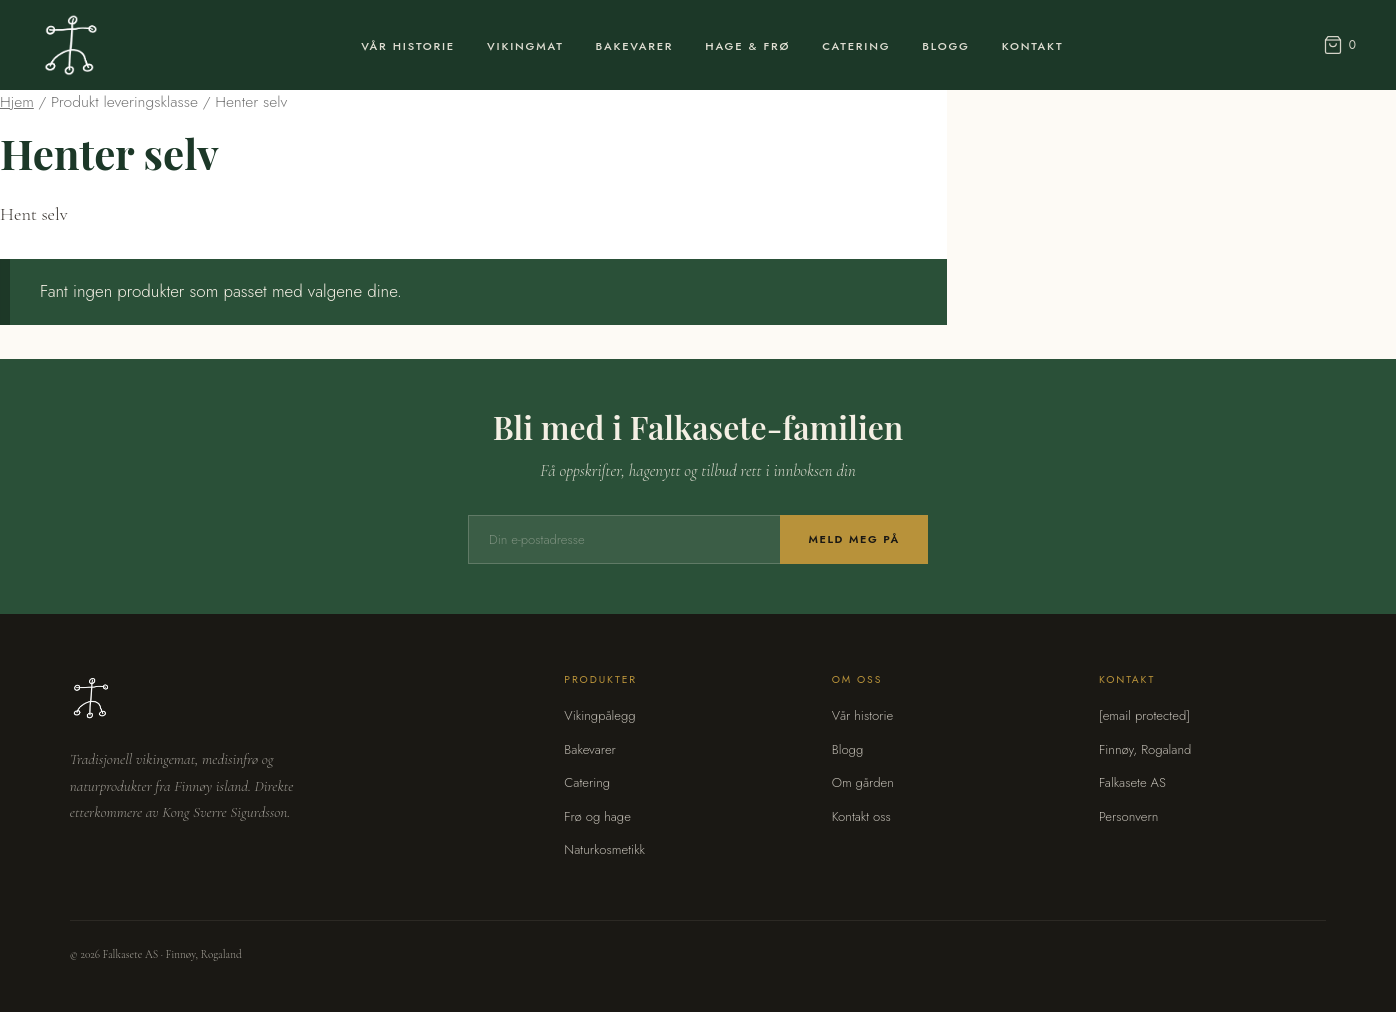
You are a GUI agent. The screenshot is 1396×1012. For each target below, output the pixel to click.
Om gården (863, 782)
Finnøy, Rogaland (1145, 749)
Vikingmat (525, 46)
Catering (856, 46)
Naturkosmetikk (604, 849)
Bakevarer (635, 46)
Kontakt (1033, 46)
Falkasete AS (1132, 782)
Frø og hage (597, 816)
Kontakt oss (861, 816)
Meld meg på (854, 539)
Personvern (1128, 816)
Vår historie (863, 715)
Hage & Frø (747, 46)
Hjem (17, 101)
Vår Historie (408, 46)
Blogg (945, 46)
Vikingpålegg (599, 715)
